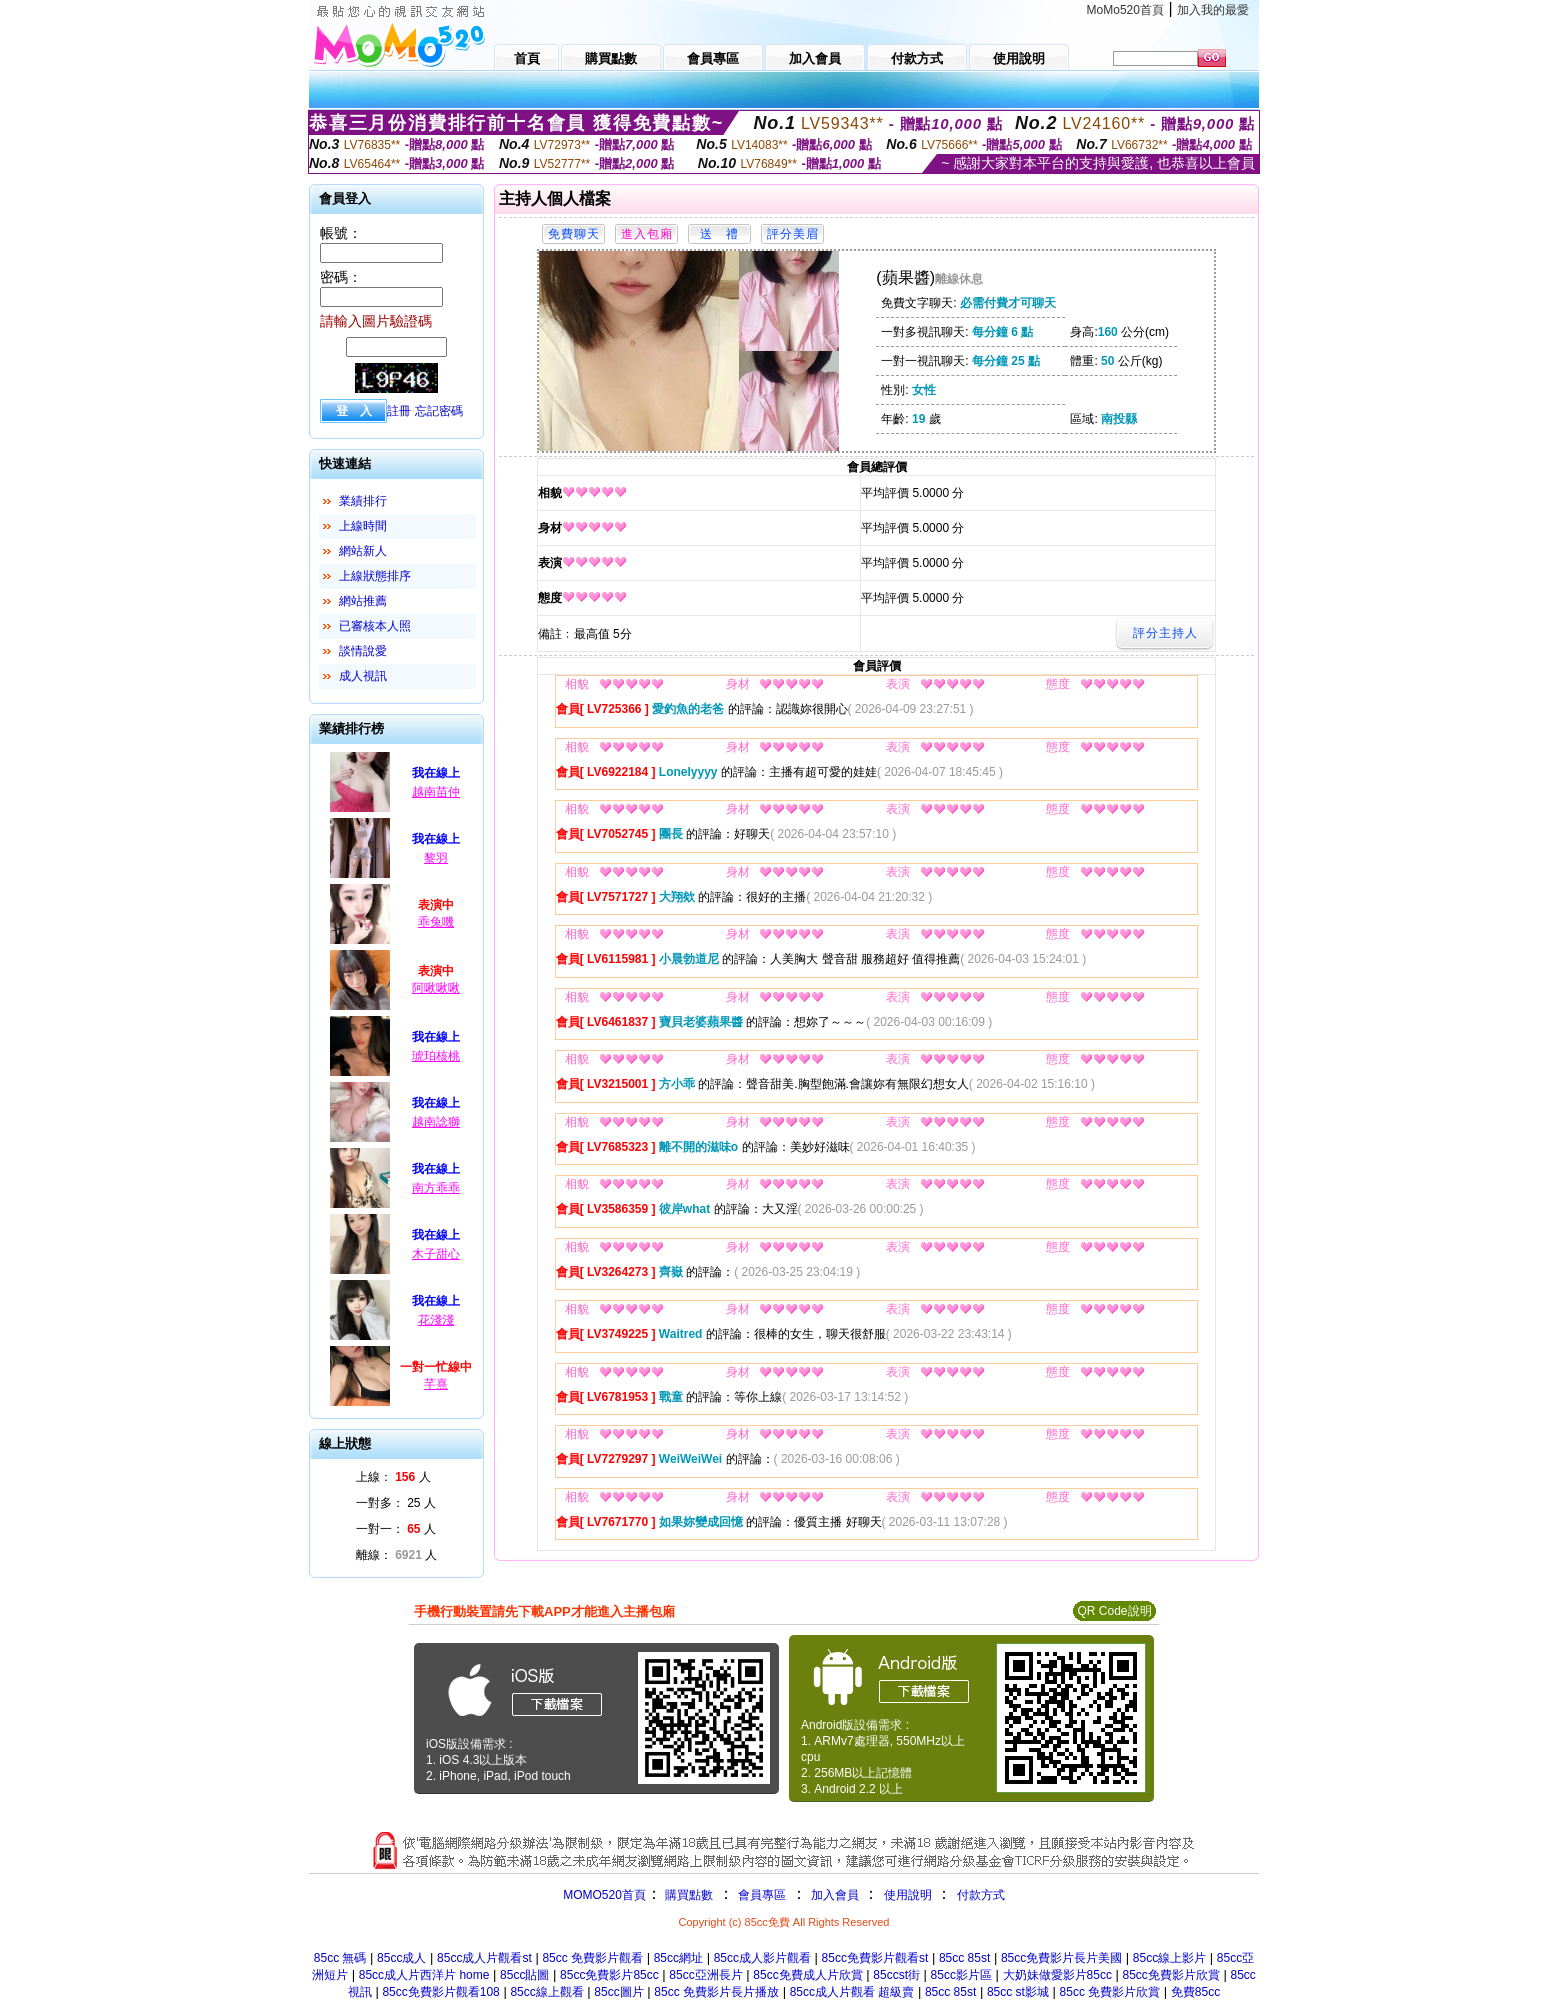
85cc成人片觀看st (484, 1958)
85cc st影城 (1018, 1992)
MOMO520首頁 (604, 1895)
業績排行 (363, 501)
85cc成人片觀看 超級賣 (852, 1992)
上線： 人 (393, 1477)
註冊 (399, 411)
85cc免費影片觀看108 (440, 1992)
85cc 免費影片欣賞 (1110, 1992)
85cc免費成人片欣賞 (807, 1975)
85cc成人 (401, 1958)
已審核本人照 (375, 626)
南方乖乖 (436, 1188)
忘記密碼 (439, 411)
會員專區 (762, 1895)
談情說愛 (363, 651)
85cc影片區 (961, 1975)
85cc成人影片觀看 (762, 1958)
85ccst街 (896, 1975)
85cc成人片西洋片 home (424, 1975)
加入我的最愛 (1213, 10)
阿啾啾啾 (436, 988)
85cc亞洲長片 (705, 1975)
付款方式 (981, 1895)
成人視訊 (363, 676)
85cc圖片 (618, 1992)
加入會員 (835, 1895)
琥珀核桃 (436, 1056)
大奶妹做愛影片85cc (1057, 1975)
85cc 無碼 (340, 1958)
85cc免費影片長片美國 (1061, 1958)
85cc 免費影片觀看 (592, 1958)
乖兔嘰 (436, 922)
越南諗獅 (436, 1122)
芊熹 (436, 1384)
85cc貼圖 (524, 1975)
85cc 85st (964, 1958)
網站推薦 (363, 601)
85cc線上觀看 (546, 1992)
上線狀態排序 (375, 576)
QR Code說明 (1114, 1611)
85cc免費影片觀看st (875, 1958)
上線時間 (363, 526)
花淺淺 (436, 1320)
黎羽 (436, 858)
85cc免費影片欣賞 (1171, 1975)
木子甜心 (436, 1254)
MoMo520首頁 (1125, 10)
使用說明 (908, 1895)
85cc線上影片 (1169, 1958)
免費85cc (1195, 1992)
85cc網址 (678, 1958)
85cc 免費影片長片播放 (716, 1992)
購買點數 (687, 1895)
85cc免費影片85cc (609, 1975)
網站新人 (363, 551)
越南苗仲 (436, 792)
